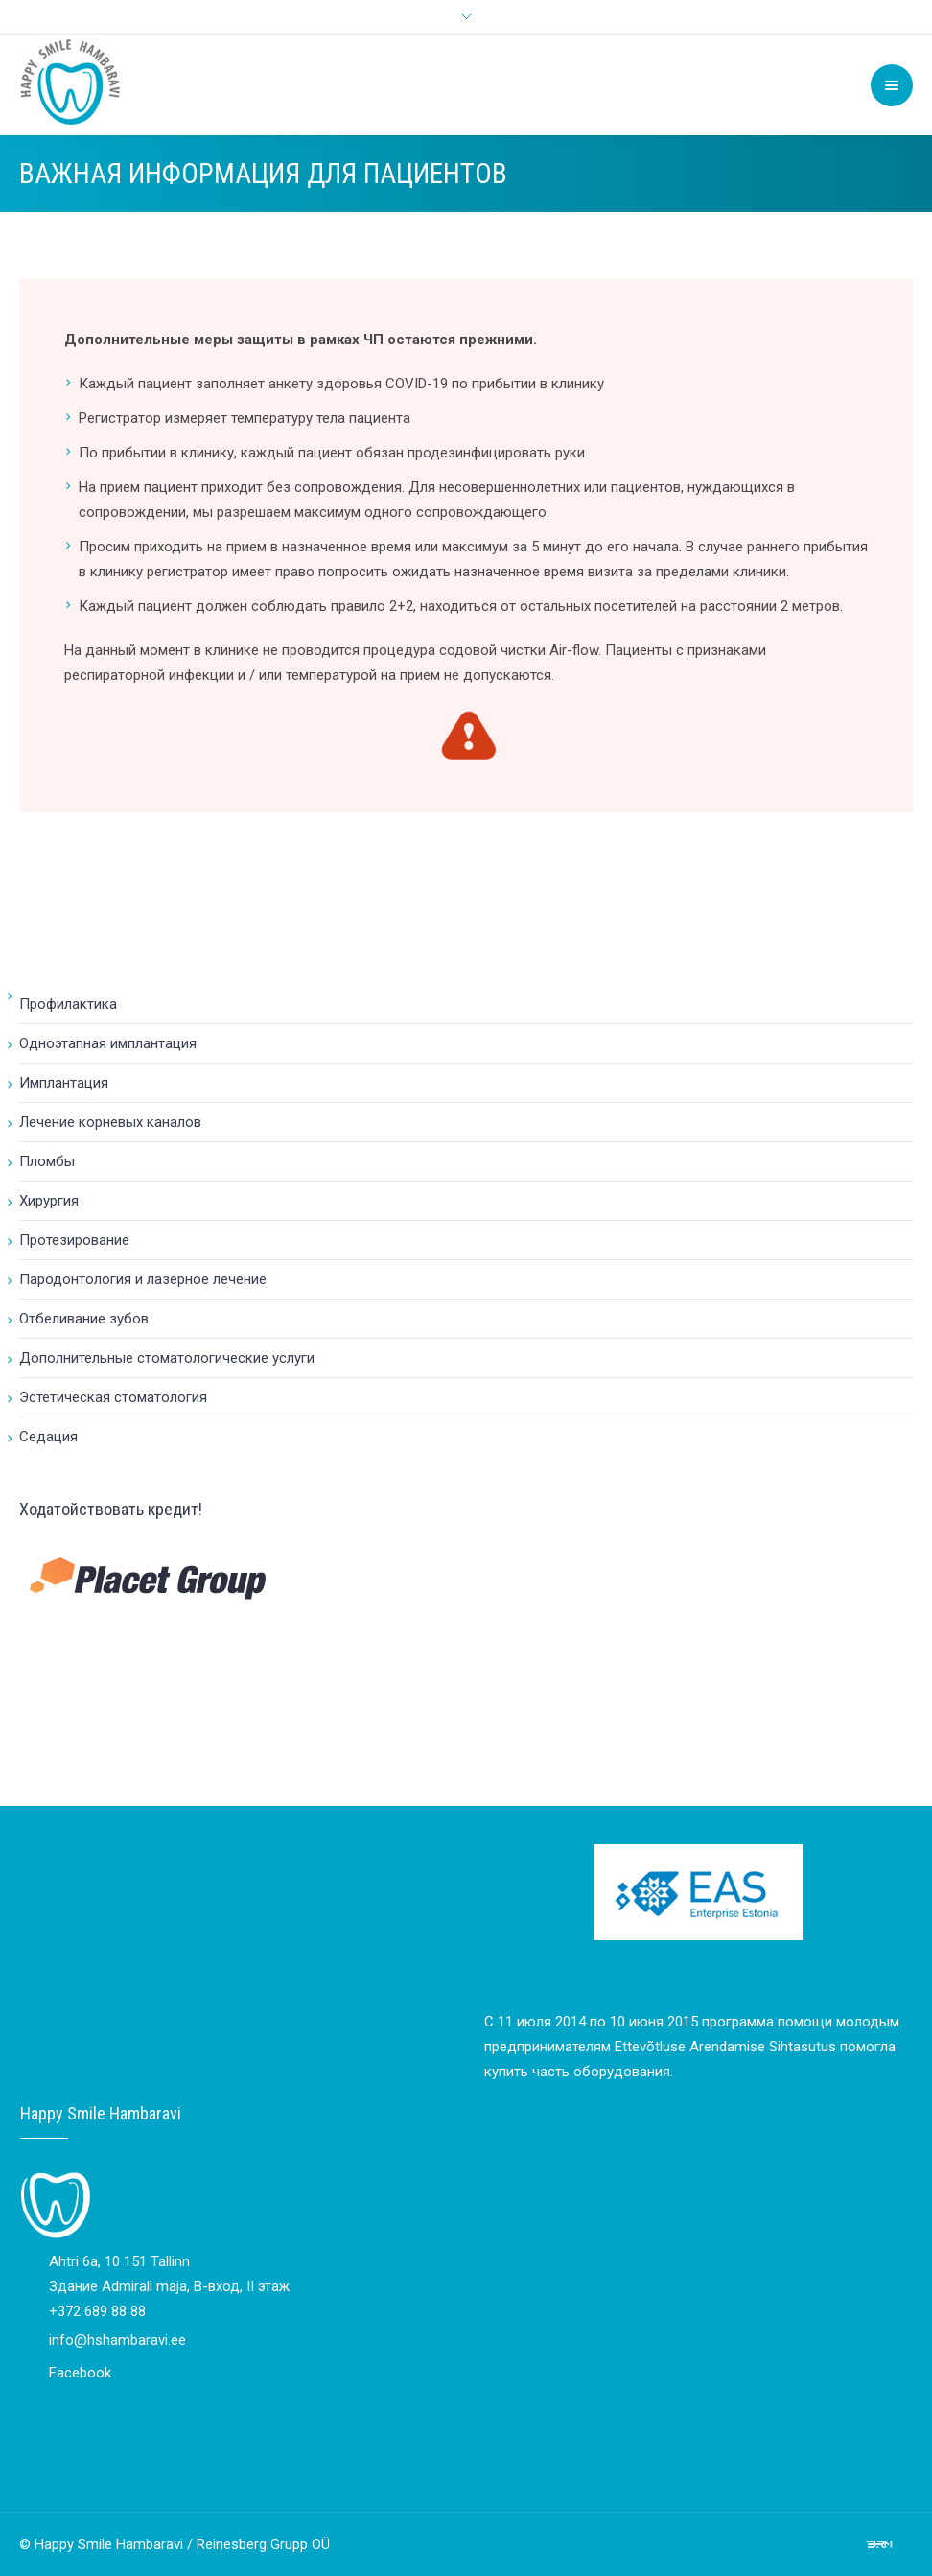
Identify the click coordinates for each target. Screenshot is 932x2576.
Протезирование (74, 1240)
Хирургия (49, 1200)
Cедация (48, 1436)
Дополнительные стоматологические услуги (167, 1358)
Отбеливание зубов (84, 1318)
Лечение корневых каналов (110, 1122)
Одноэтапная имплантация (108, 1043)
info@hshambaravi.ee (117, 2340)
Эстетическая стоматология (113, 1397)
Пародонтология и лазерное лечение (143, 1279)
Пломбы (47, 1161)
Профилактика (68, 1004)
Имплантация (63, 1082)
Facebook (80, 2372)
